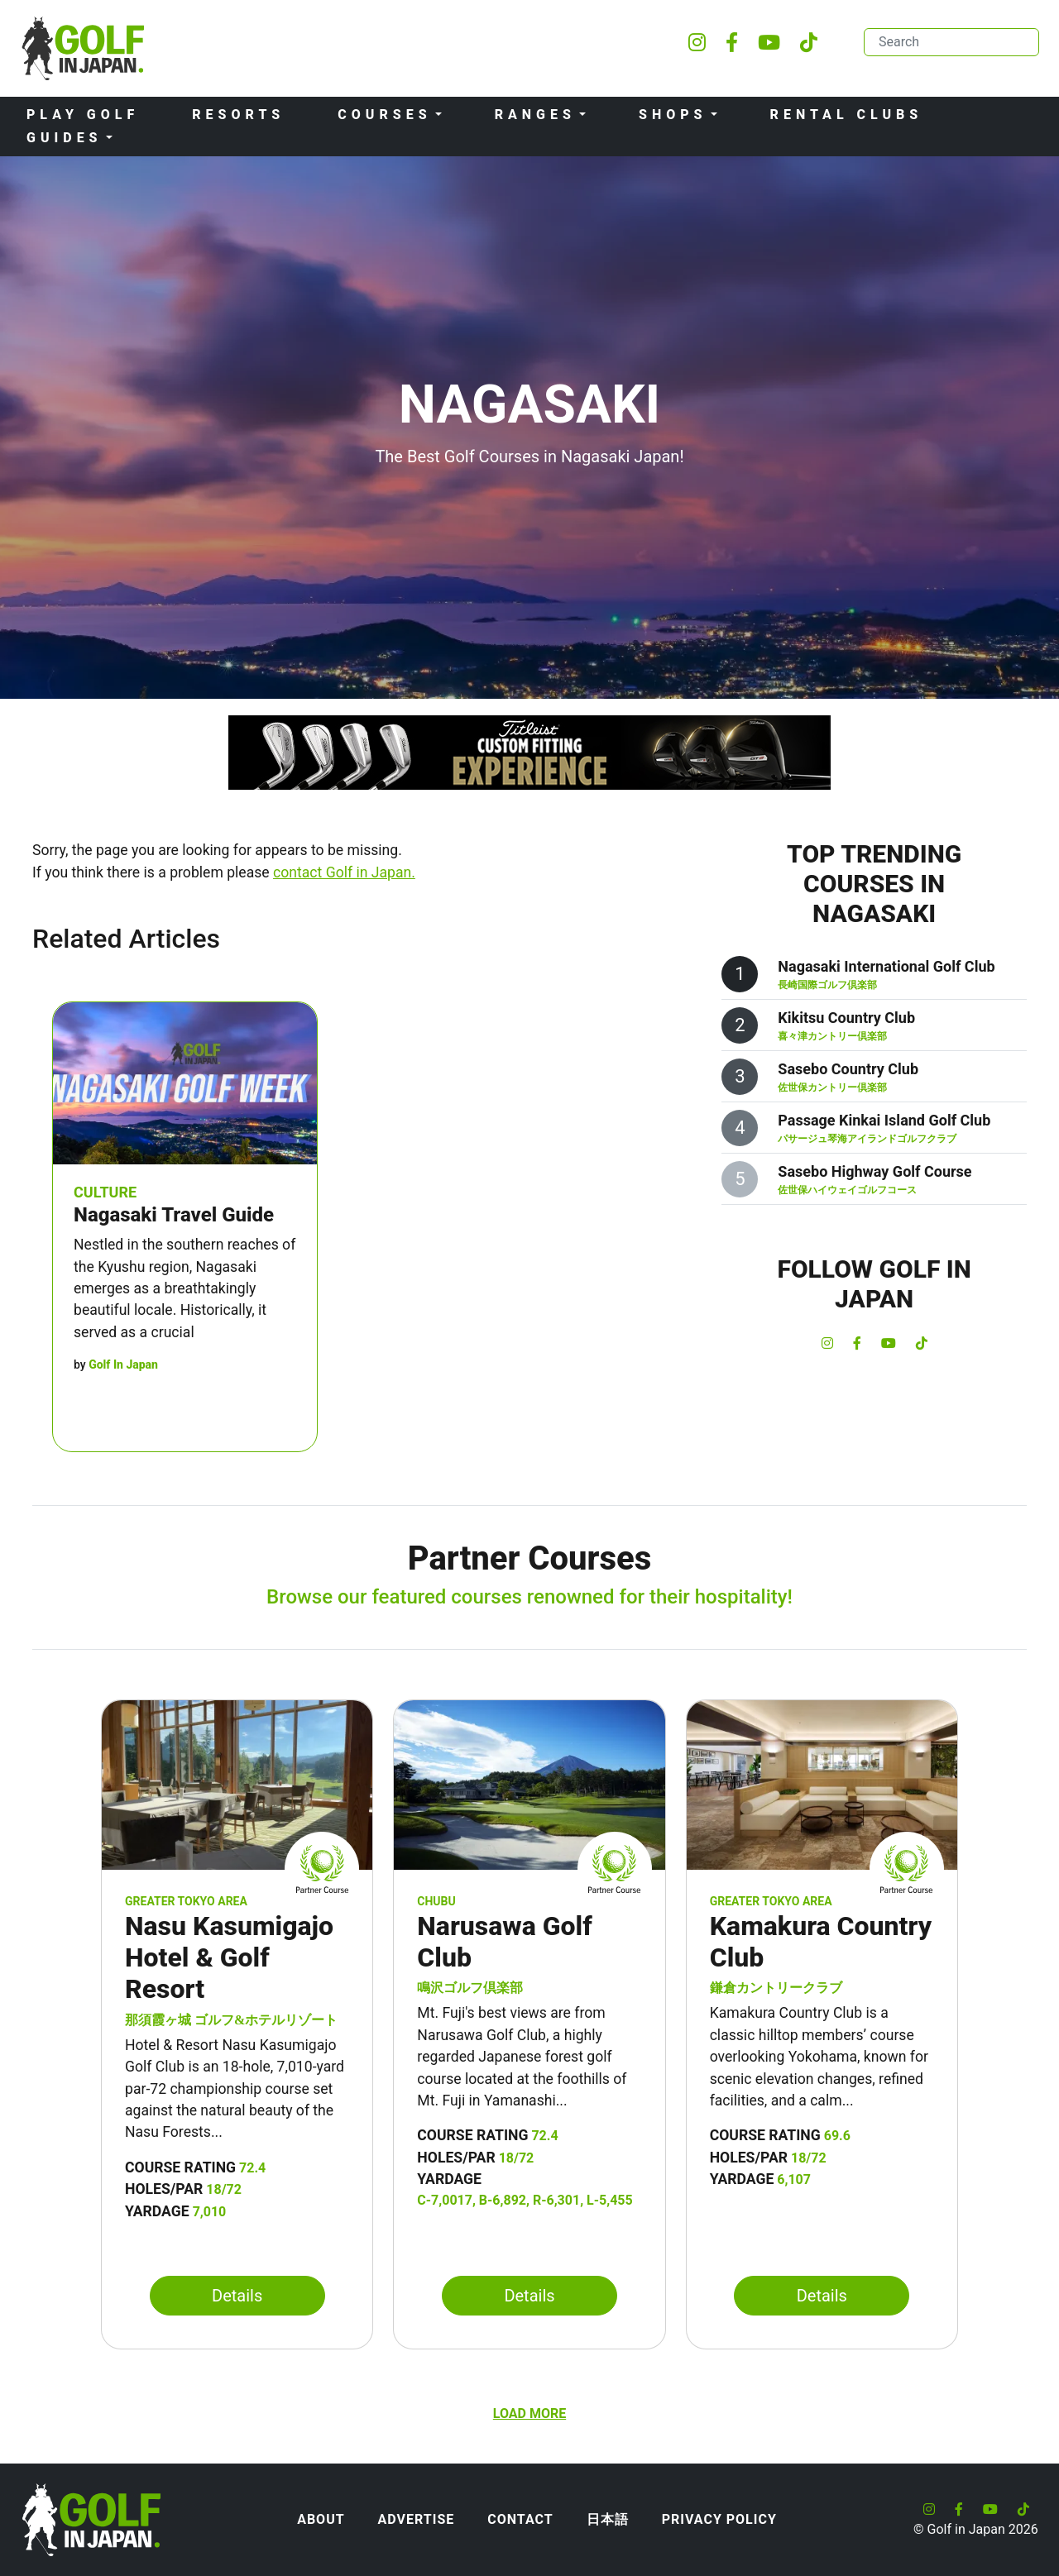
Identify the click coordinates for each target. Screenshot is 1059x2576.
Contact (520, 2519)
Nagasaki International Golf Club (886, 966)
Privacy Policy (719, 2519)
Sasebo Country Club (848, 1069)
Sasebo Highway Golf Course (874, 1171)
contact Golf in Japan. (344, 872)
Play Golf (82, 114)
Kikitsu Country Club (846, 1017)
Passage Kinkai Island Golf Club (884, 1120)
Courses (384, 114)
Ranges (535, 114)
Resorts (238, 114)
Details (237, 2296)
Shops (673, 114)
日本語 (608, 2519)
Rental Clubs (846, 114)
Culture (105, 1192)
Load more (529, 2413)
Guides (64, 138)
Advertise (416, 2519)
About (320, 2519)
